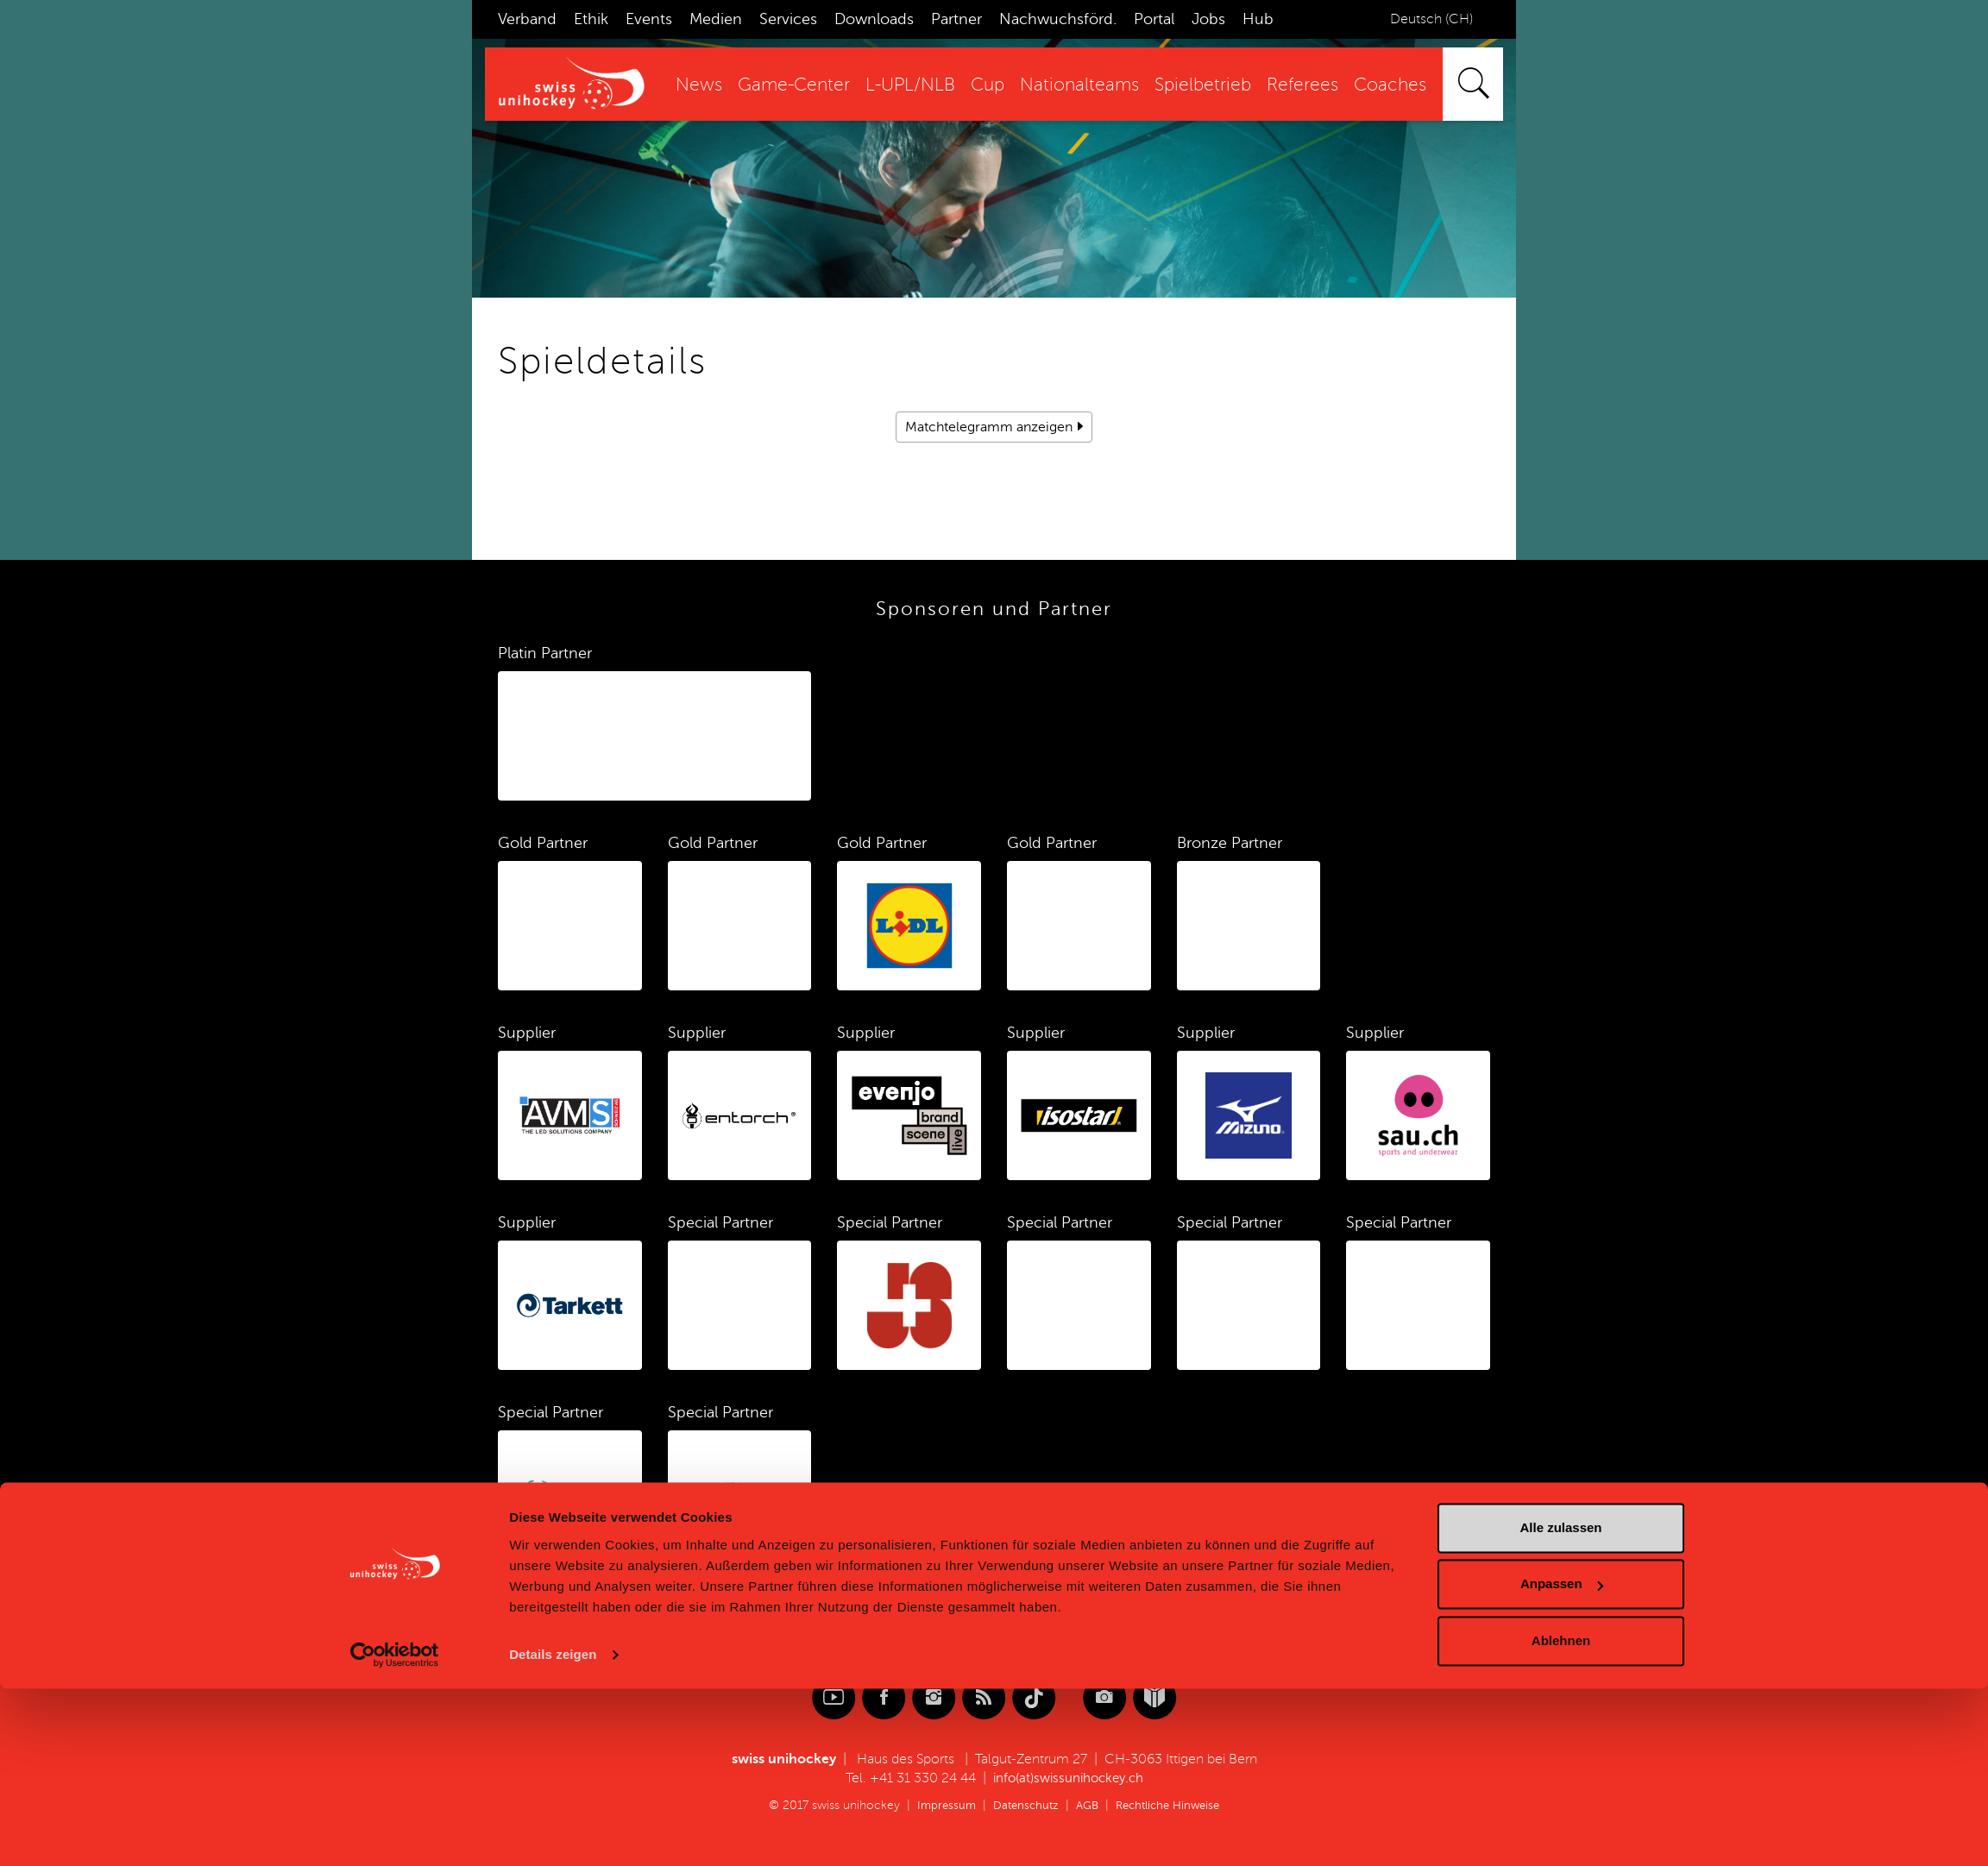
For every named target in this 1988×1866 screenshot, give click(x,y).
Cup (987, 85)
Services (788, 19)
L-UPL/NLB (910, 85)
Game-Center (794, 85)
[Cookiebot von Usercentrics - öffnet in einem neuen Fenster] (394, 1832)
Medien (715, 19)
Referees (1302, 85)
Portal (1154, 19)
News (699, 85)
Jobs (1208, 19)
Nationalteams (1079, 85)
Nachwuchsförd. (1058, 19)
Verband (527, 19)
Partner (956, 19)
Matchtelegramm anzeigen (989, 427)
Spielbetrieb (1202, 85)
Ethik (591, 19)
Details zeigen (552, 1832)
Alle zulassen (1560, 1705)
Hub (1258, 19)
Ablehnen (1561, 1818)
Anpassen (1561, 1761)
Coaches (1390, 85)
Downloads (874, 19)
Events (649, 19)
